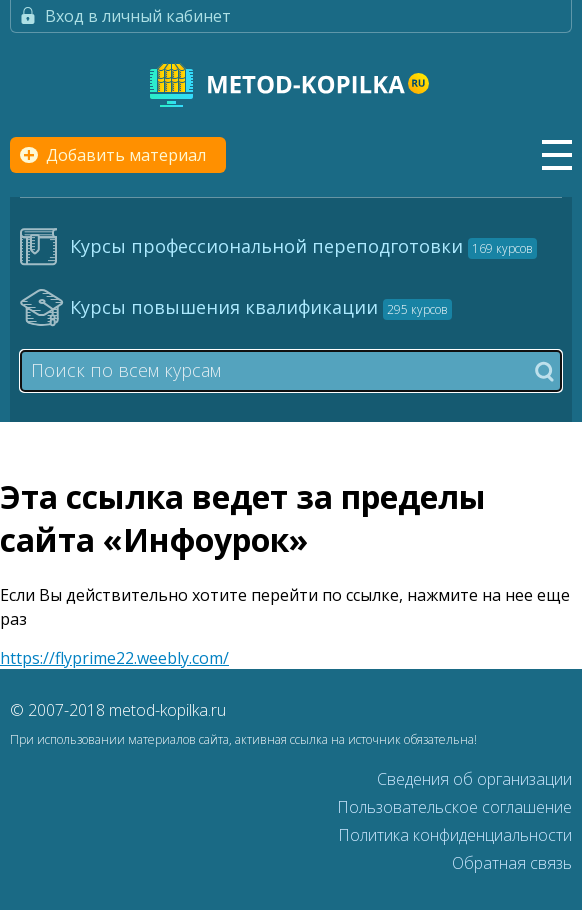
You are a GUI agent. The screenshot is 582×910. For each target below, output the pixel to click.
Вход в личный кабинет (138, 16)
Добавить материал (126, 155)
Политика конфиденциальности (455, 835)
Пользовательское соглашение (454, 807)
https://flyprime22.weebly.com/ (114, 658)
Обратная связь (512, 863)
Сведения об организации (474, 779)
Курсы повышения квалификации (261, 307)
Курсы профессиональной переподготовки (303, 246)
